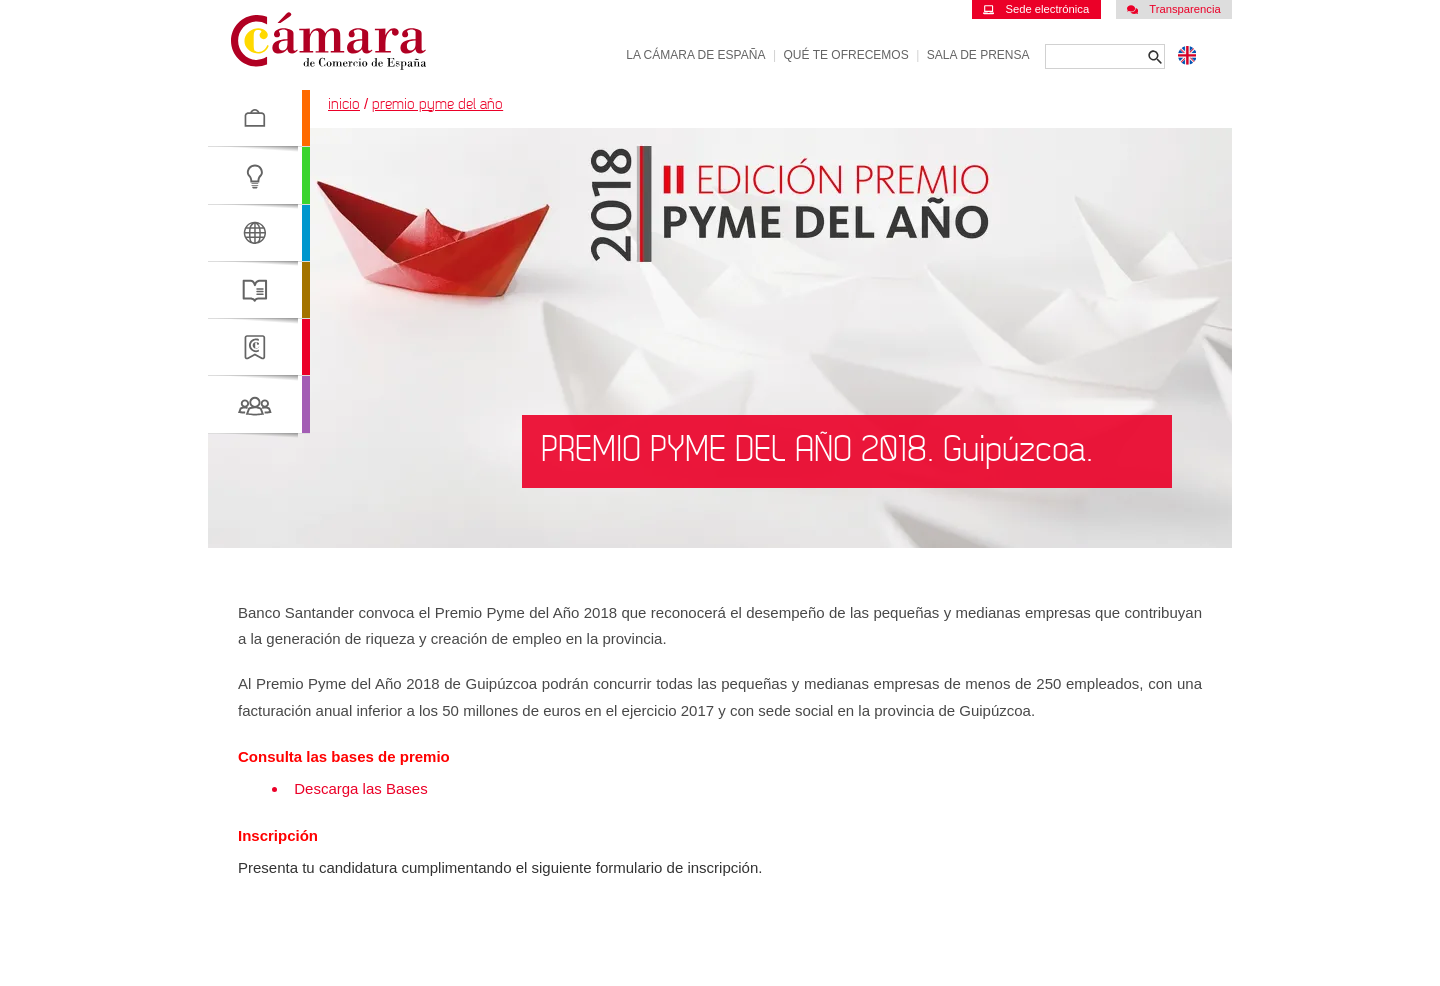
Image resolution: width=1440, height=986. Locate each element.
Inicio (344, 104)
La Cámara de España (695, 55)
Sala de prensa (978, 55)
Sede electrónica (1036, 9)
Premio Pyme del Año (437, 104)
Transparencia (1174, 9)
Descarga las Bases (363, 788)
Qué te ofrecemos (846, 55)
